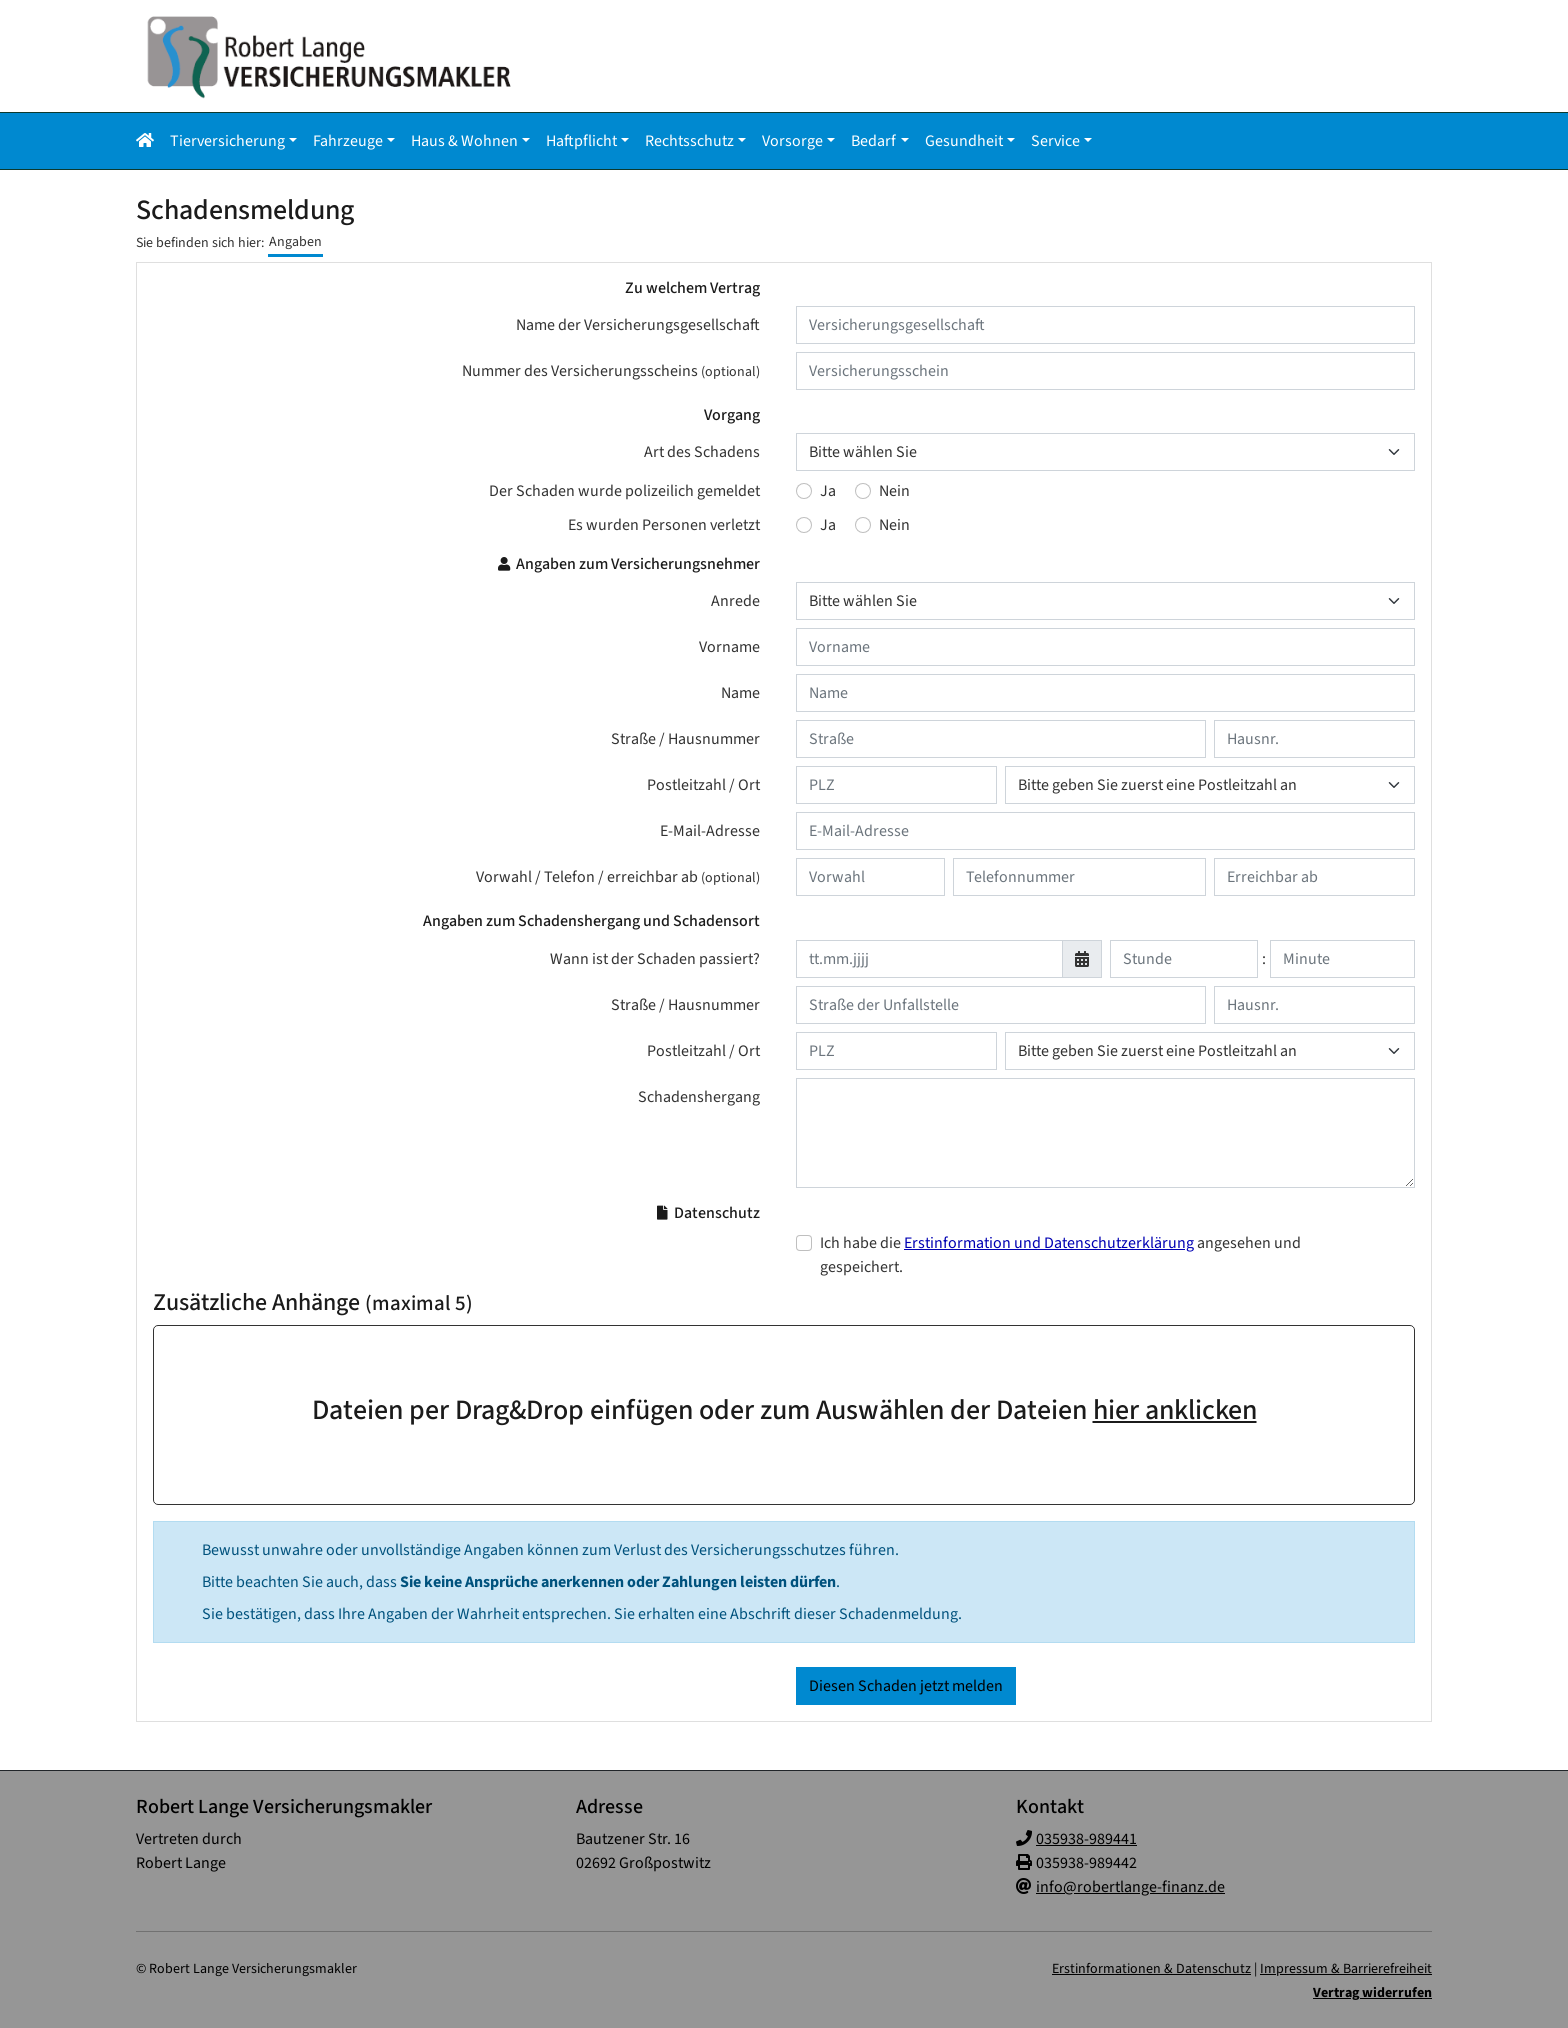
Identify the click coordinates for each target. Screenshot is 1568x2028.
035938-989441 (1086, 1839)
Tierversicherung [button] (227, 141)
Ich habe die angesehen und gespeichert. (1060, 1255)
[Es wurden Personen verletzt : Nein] (863, 525)
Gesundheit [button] (964, 141)
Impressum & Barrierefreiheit (1346, 1969)
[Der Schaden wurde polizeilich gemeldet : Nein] (863, 491)
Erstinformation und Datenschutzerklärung (1049, 1243)
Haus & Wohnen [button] (464, 141)
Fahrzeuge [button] (348, 141)
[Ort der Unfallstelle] (1210, 1051)
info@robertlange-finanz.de (1130, 1887)
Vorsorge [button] (792, 141)
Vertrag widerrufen (1372, 1993)
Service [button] (1055, 141)
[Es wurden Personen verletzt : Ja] (804, 525)
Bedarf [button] (873, 141)
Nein (894, 491)
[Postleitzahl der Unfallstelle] (896, 1051)
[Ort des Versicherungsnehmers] (1210, 785)
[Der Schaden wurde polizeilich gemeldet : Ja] (804, 491)
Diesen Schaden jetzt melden (906, 1686)
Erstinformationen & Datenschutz (1151, 1969)
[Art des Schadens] (1105, 452)
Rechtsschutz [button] (689, 141)
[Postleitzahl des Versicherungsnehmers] (896, 785)
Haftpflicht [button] (581, 141)
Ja (828, 491)
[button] (149, 141)
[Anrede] (1105, 601)
